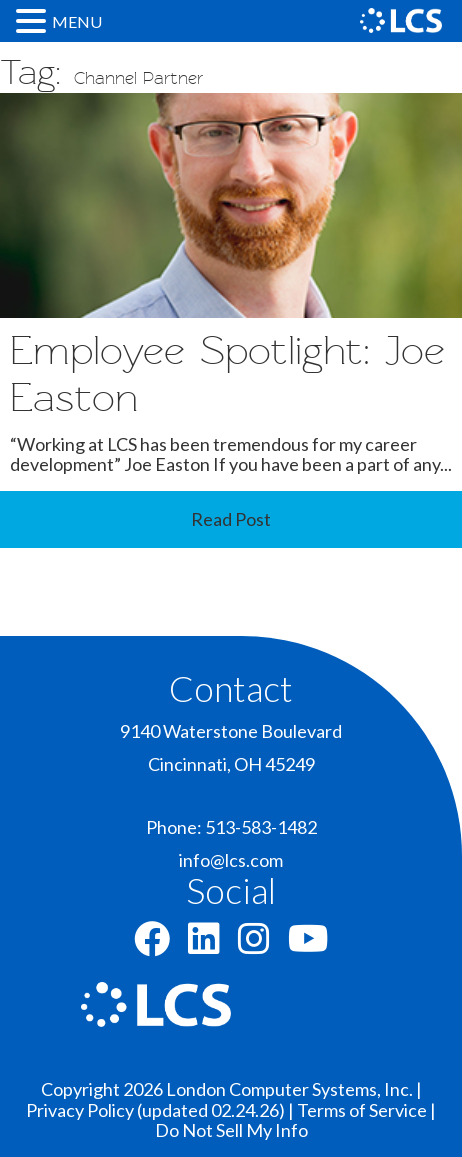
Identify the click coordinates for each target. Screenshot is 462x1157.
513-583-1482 (261, 827)
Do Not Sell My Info (231, 1130)
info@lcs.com (231, 860)
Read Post (231, 519)
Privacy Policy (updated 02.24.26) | (161, 1110)
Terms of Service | (366, 1110)
